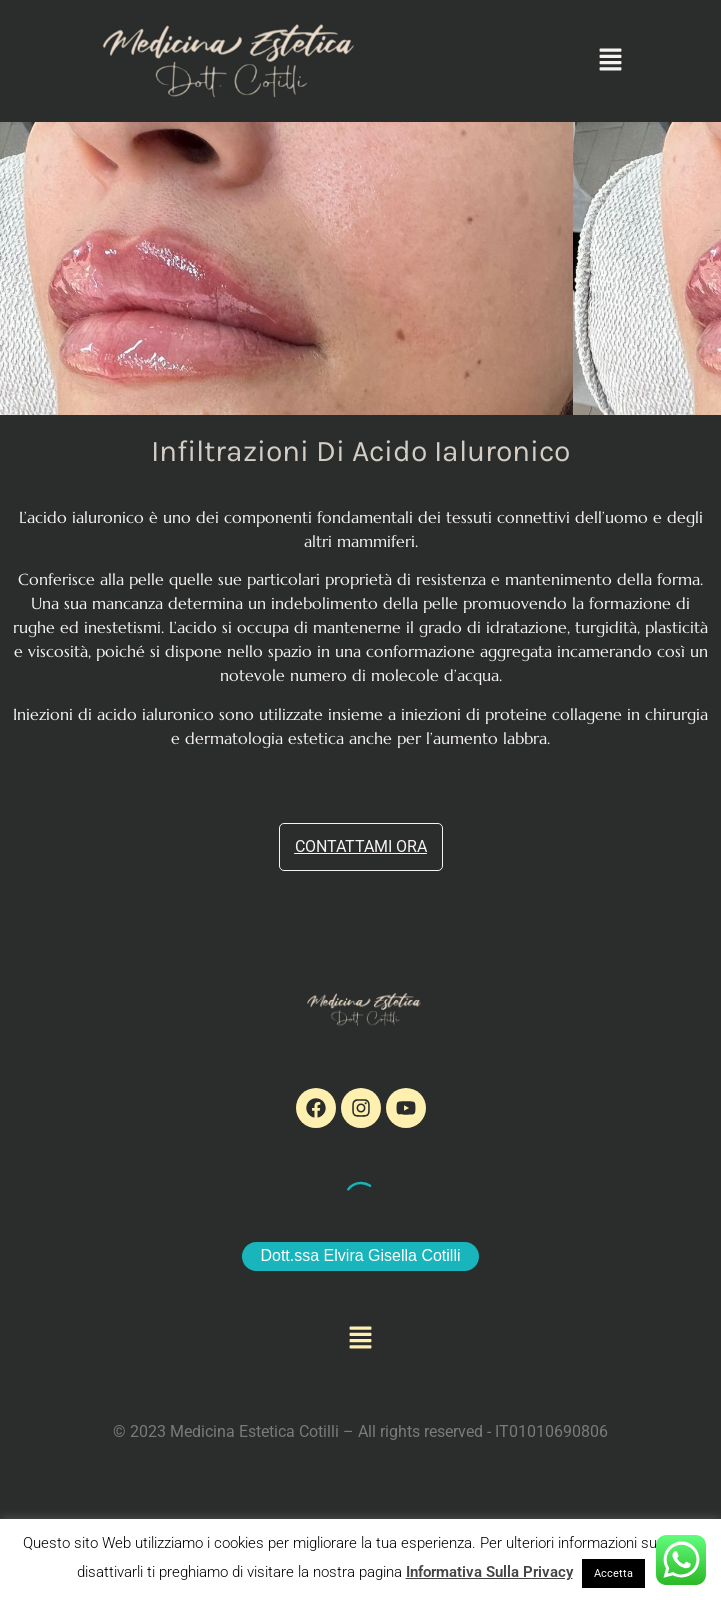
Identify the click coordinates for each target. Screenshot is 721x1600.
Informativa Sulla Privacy (489, 1572)
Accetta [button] (613, 1573)
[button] (611, 61)
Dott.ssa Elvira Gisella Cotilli (360, 1255)
